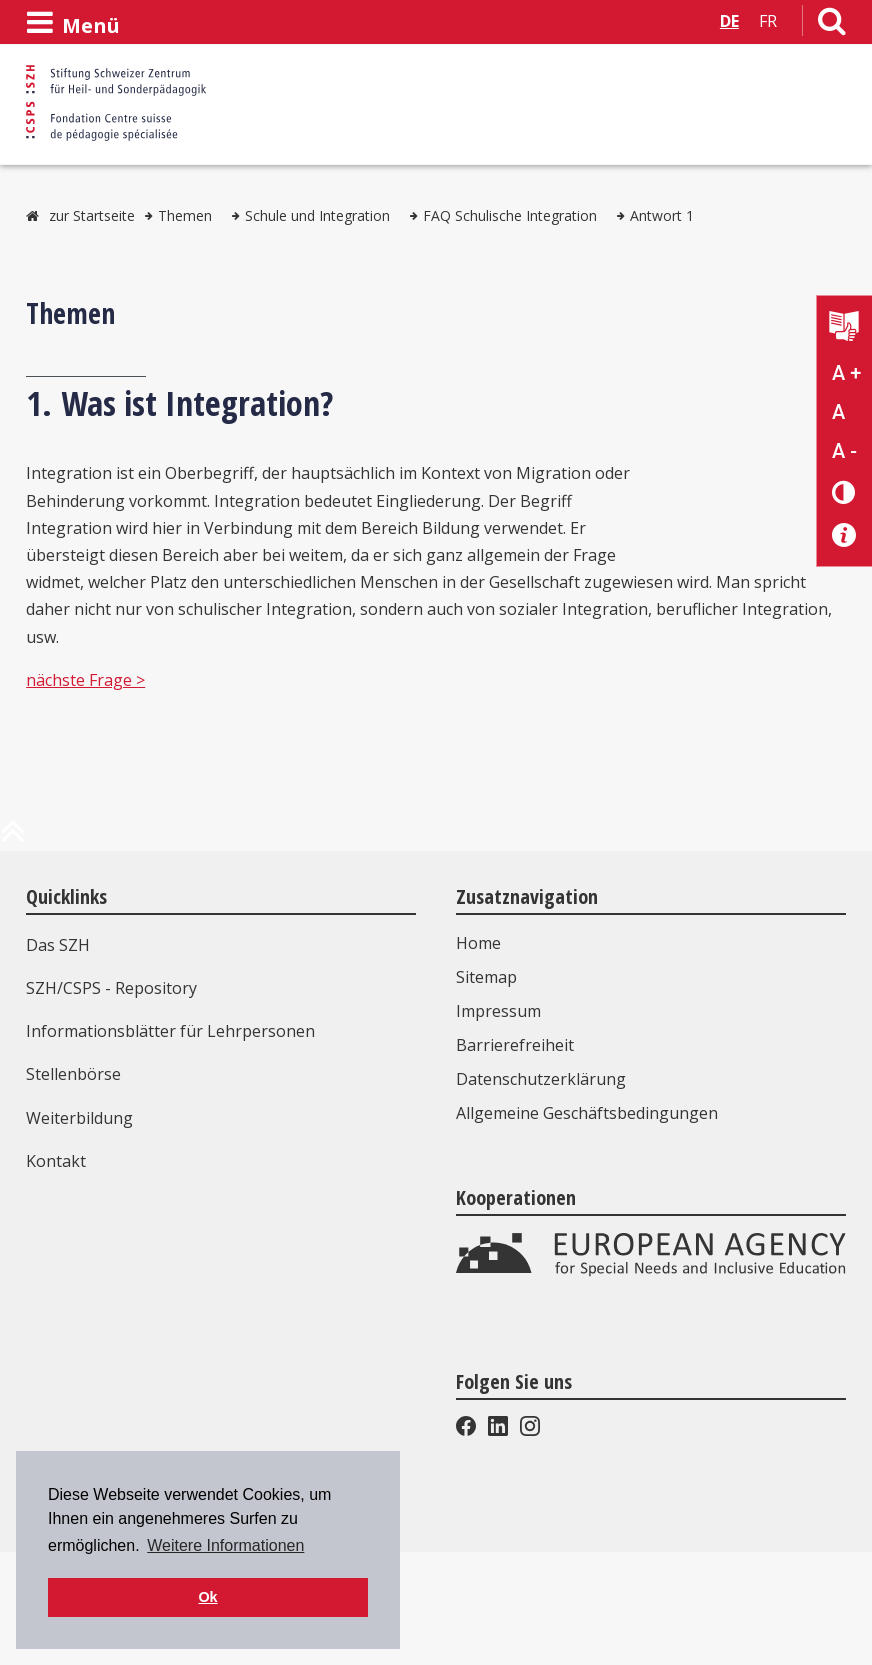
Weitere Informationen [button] (225, 1545)
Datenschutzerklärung (541, 1079)
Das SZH (58, 945)
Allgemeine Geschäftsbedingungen (587, 1113)
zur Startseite (92, 215)
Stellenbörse (73, 1074)
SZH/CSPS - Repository (111, 988)
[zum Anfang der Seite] (13, 839)
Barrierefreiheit (515, 1045)
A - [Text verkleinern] (844, 451)
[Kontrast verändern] (844, 491)
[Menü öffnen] (73, 23)
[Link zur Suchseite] (832, 25)
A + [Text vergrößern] (846, 373)
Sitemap (486, 977)
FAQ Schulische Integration (510, 215)
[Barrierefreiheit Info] (844, 535)
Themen (185, 215)
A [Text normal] (838, 412)
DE (729, 21)
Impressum (498, 1011)
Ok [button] (207, 1597)
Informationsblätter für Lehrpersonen (170, 1031)
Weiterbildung (79, 1118)
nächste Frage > (85, 680)
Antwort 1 (662, 215)
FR (768, 21)
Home (478, 943)
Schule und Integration (317, 215)
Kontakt (56, 1161)
